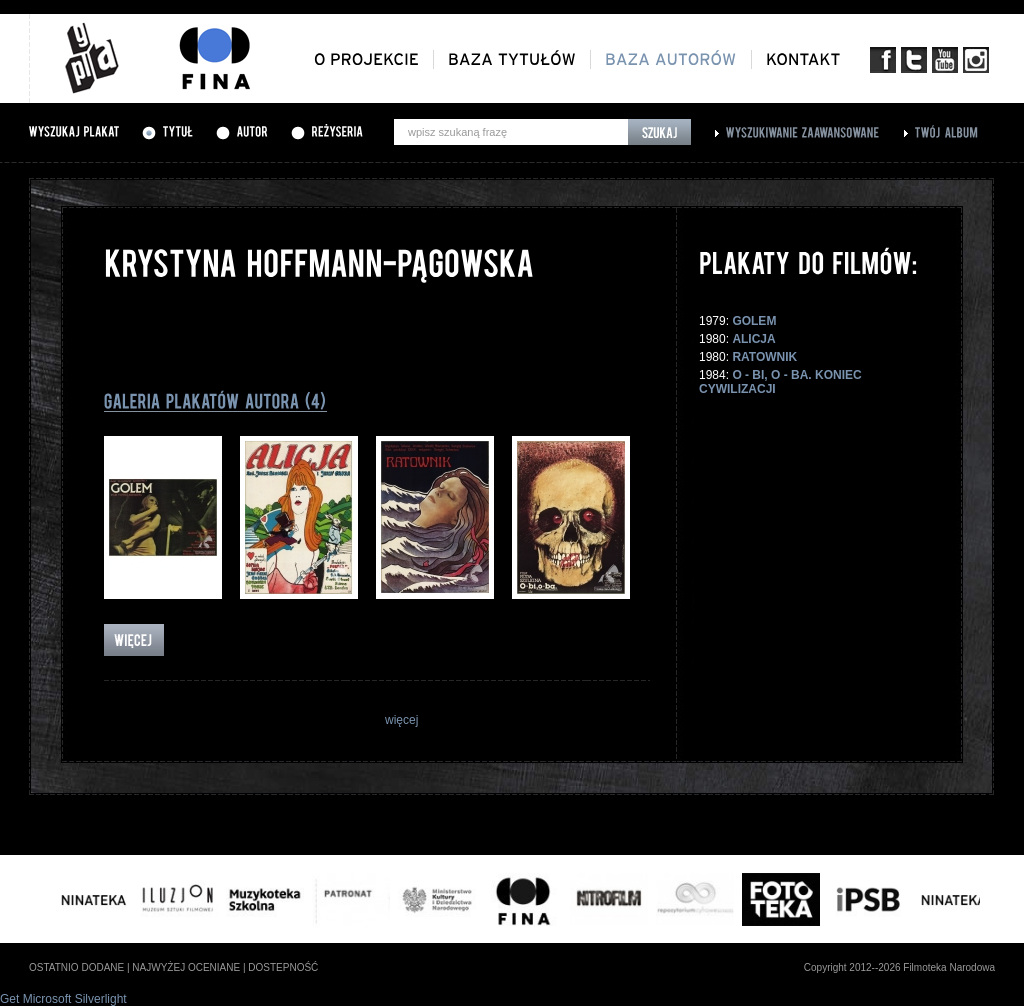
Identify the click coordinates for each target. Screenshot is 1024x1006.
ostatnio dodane (76, 967)
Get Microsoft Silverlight (63, 999)
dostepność (283, 967)
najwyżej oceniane (186, 967)
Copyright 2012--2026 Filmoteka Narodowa (899, 967)
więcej (401, 720)
